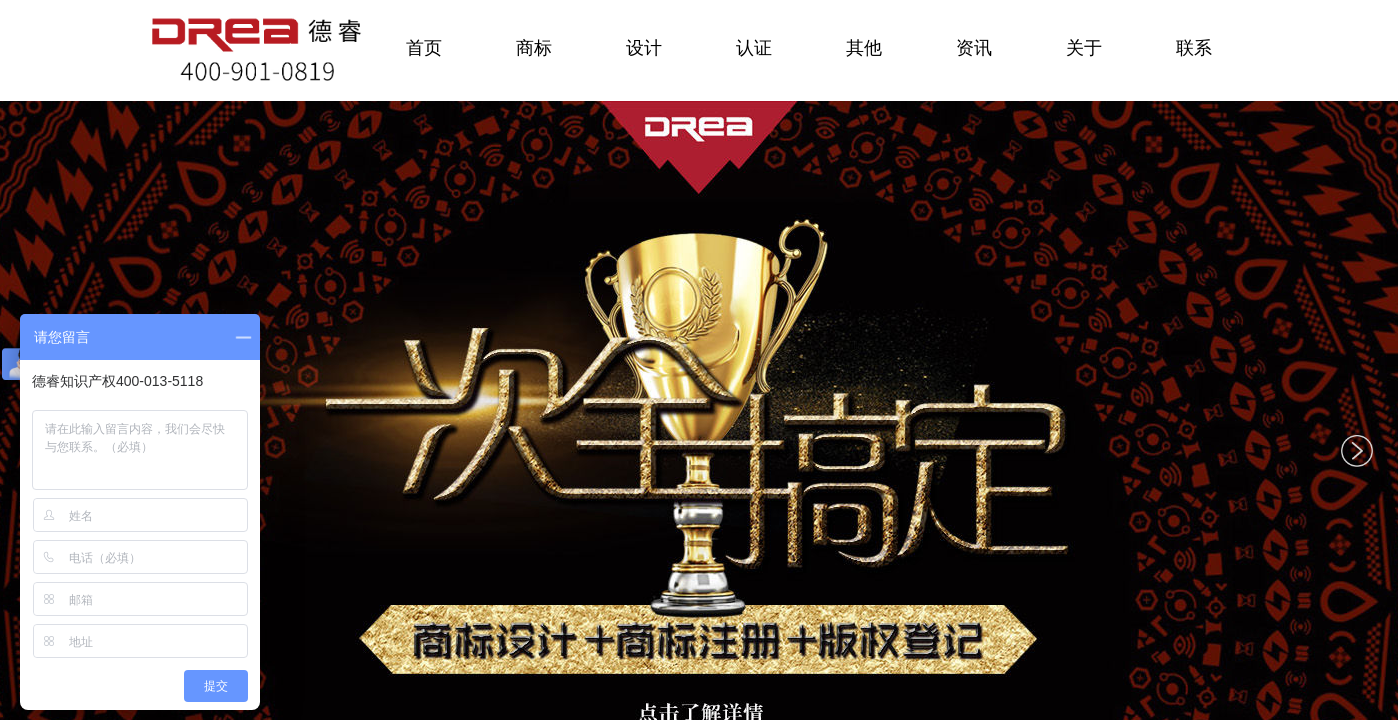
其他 (864, 48)
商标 (534, 48)
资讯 (974, 48)
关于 (1084, 48)
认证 (754, 48)
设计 (644, 48)
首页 (424, 48)
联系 (1194, 48)
